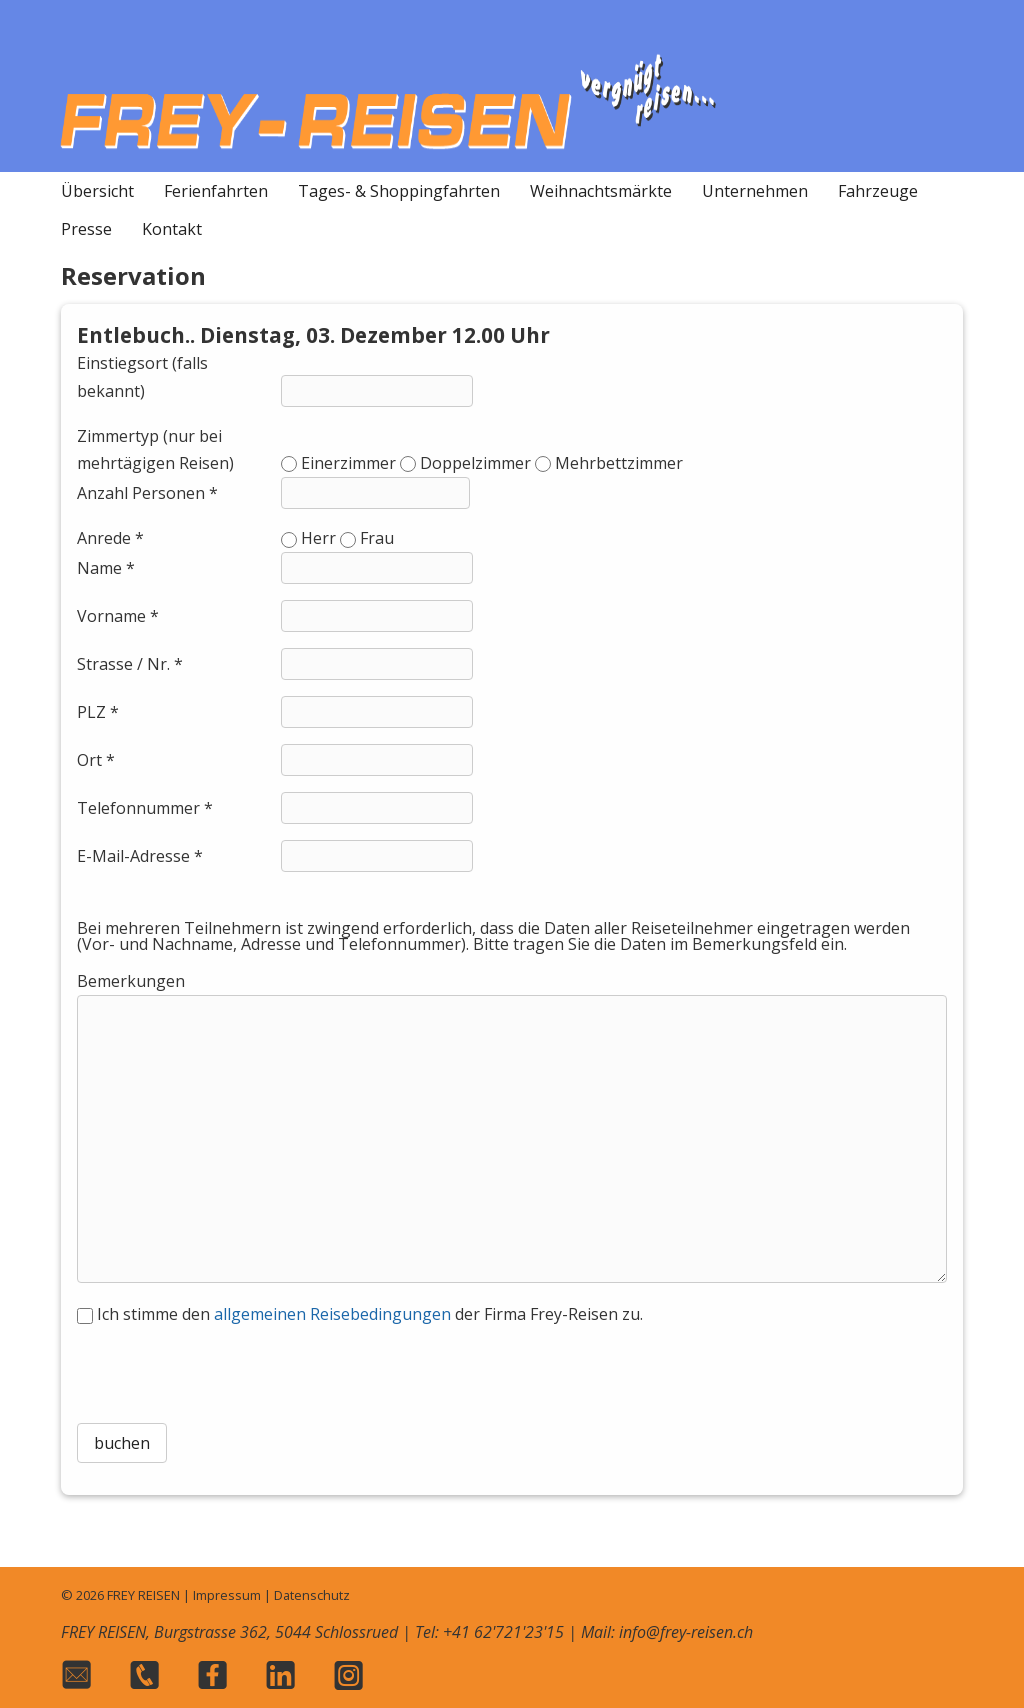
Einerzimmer (348, 463)
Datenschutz (312, 1595)
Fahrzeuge (878, 191)
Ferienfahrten (216, 191)
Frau (377, 538)
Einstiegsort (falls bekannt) (142, 376)
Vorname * (118, 616)
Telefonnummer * (145, 808)
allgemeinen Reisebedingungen (332, 1314)
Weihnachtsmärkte (601, 191)
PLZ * (98, 712)
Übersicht (97, 191)
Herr (318, 538)
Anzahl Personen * (147, 493)
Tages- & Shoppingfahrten (399, 191)
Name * (106, 568)
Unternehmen (755, 191)
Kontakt (172, 229)
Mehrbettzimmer (619, 463)
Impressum (227, 1595)
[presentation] (512, 1368)
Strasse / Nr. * (130, 664)
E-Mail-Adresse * (140, 856)
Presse (86, 229)
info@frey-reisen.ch (686, 1632)
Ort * (96, 760)
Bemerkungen (131, 981)
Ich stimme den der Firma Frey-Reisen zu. (370, 1314)
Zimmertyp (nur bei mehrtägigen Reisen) (155, 449)
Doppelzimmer (475, 463)
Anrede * (110, 538)
